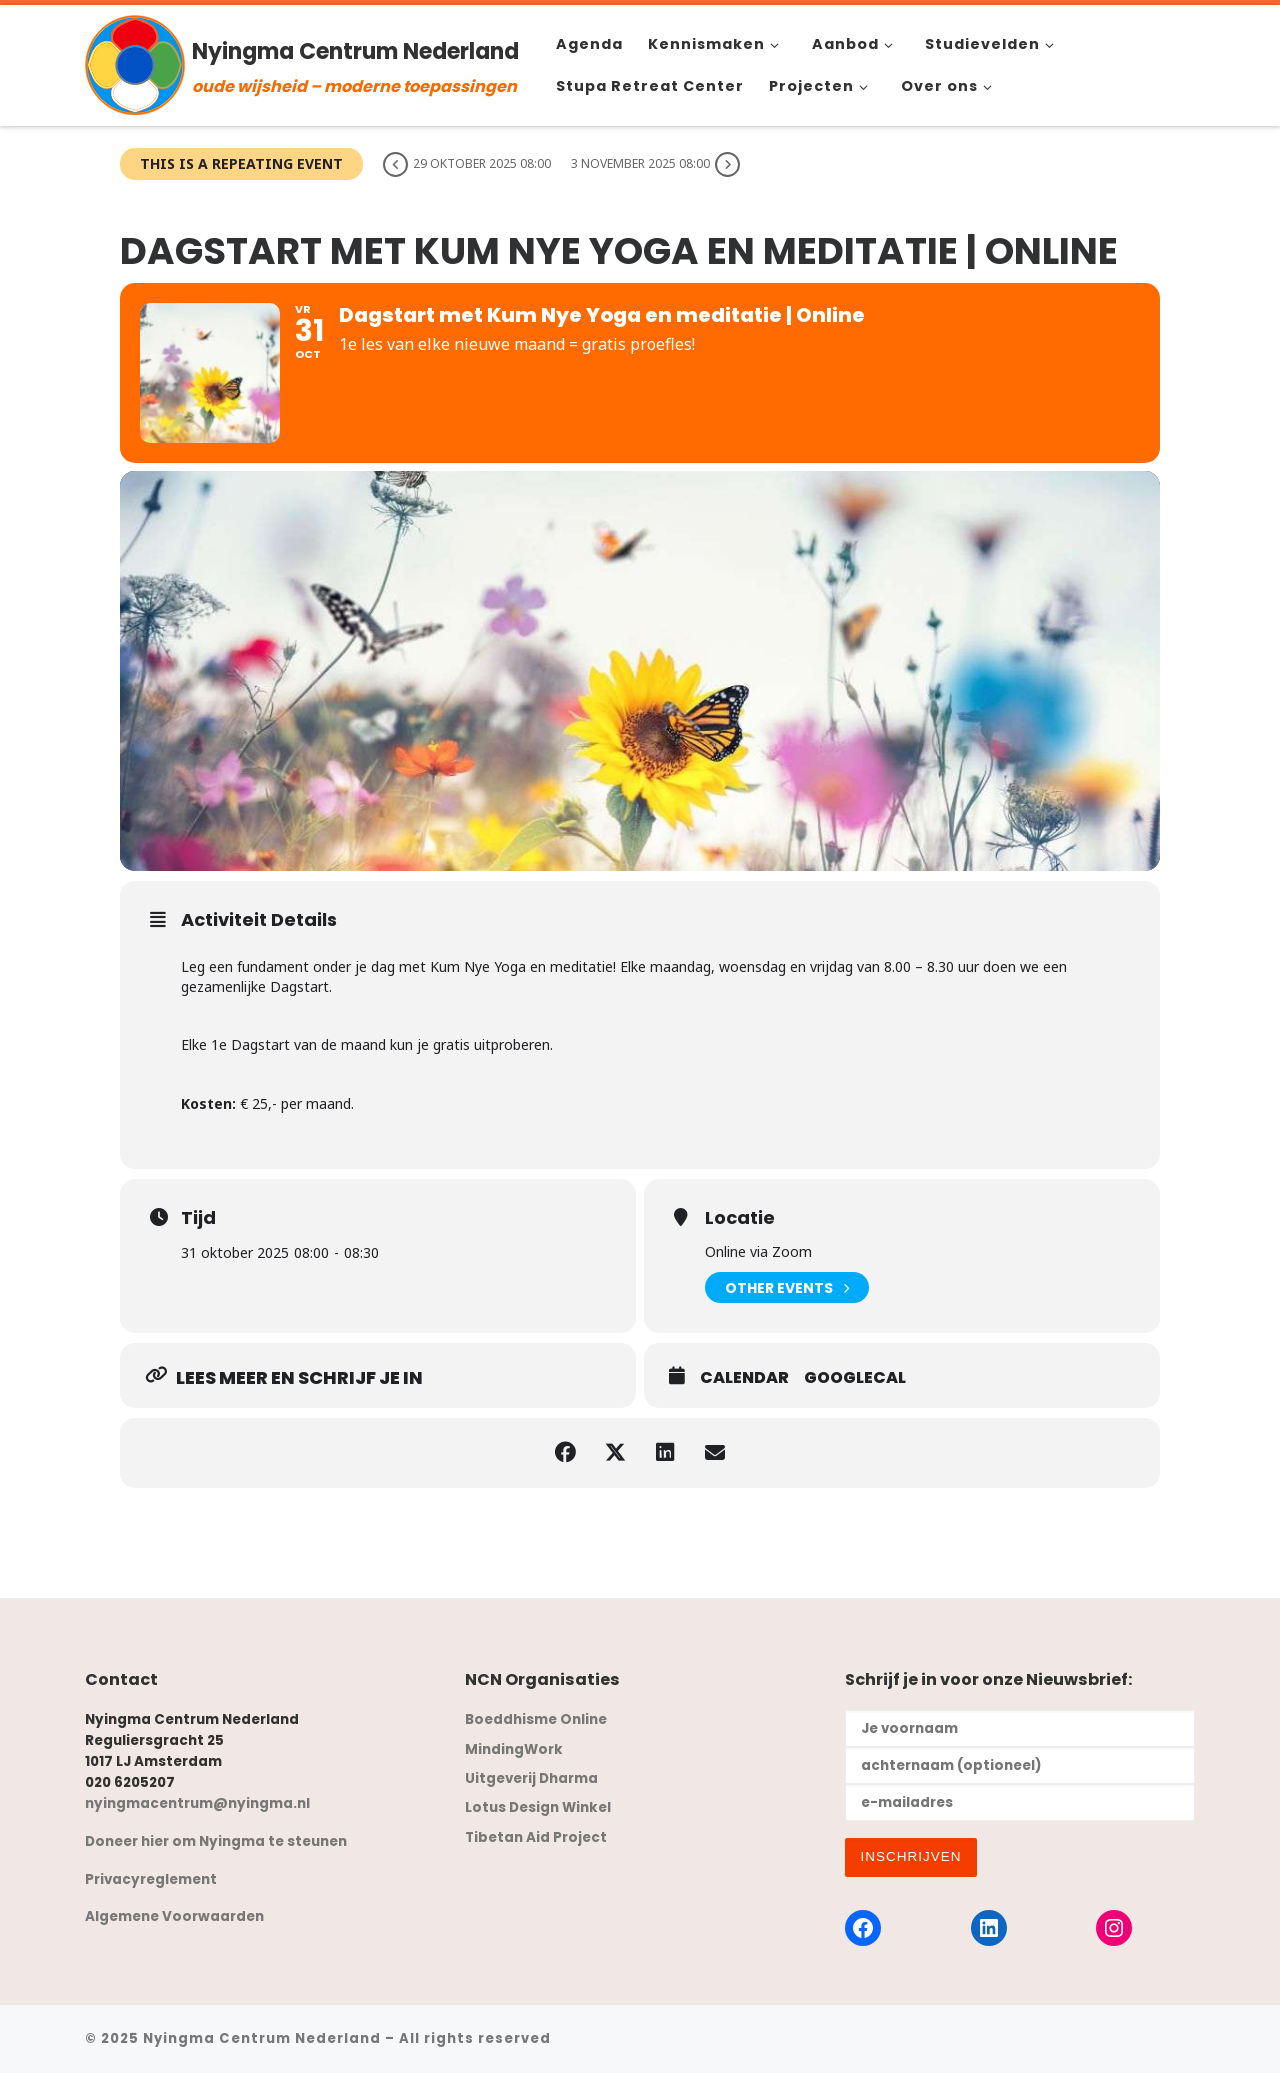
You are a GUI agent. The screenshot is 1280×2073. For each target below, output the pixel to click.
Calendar (744, 1378)
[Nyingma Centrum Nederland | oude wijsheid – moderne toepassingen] (135, 62)
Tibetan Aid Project (536, 1837)
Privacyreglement (151, 1879)
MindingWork (514, 1749)
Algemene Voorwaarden (174, 1916)
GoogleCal (855, 1378)
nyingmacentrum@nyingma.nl (197, 1803)
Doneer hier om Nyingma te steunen (216, 1841)
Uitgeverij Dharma (531, 1778)
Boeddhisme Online (536, 1719)
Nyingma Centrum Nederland (262, 2038)
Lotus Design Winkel (538, 1807)
